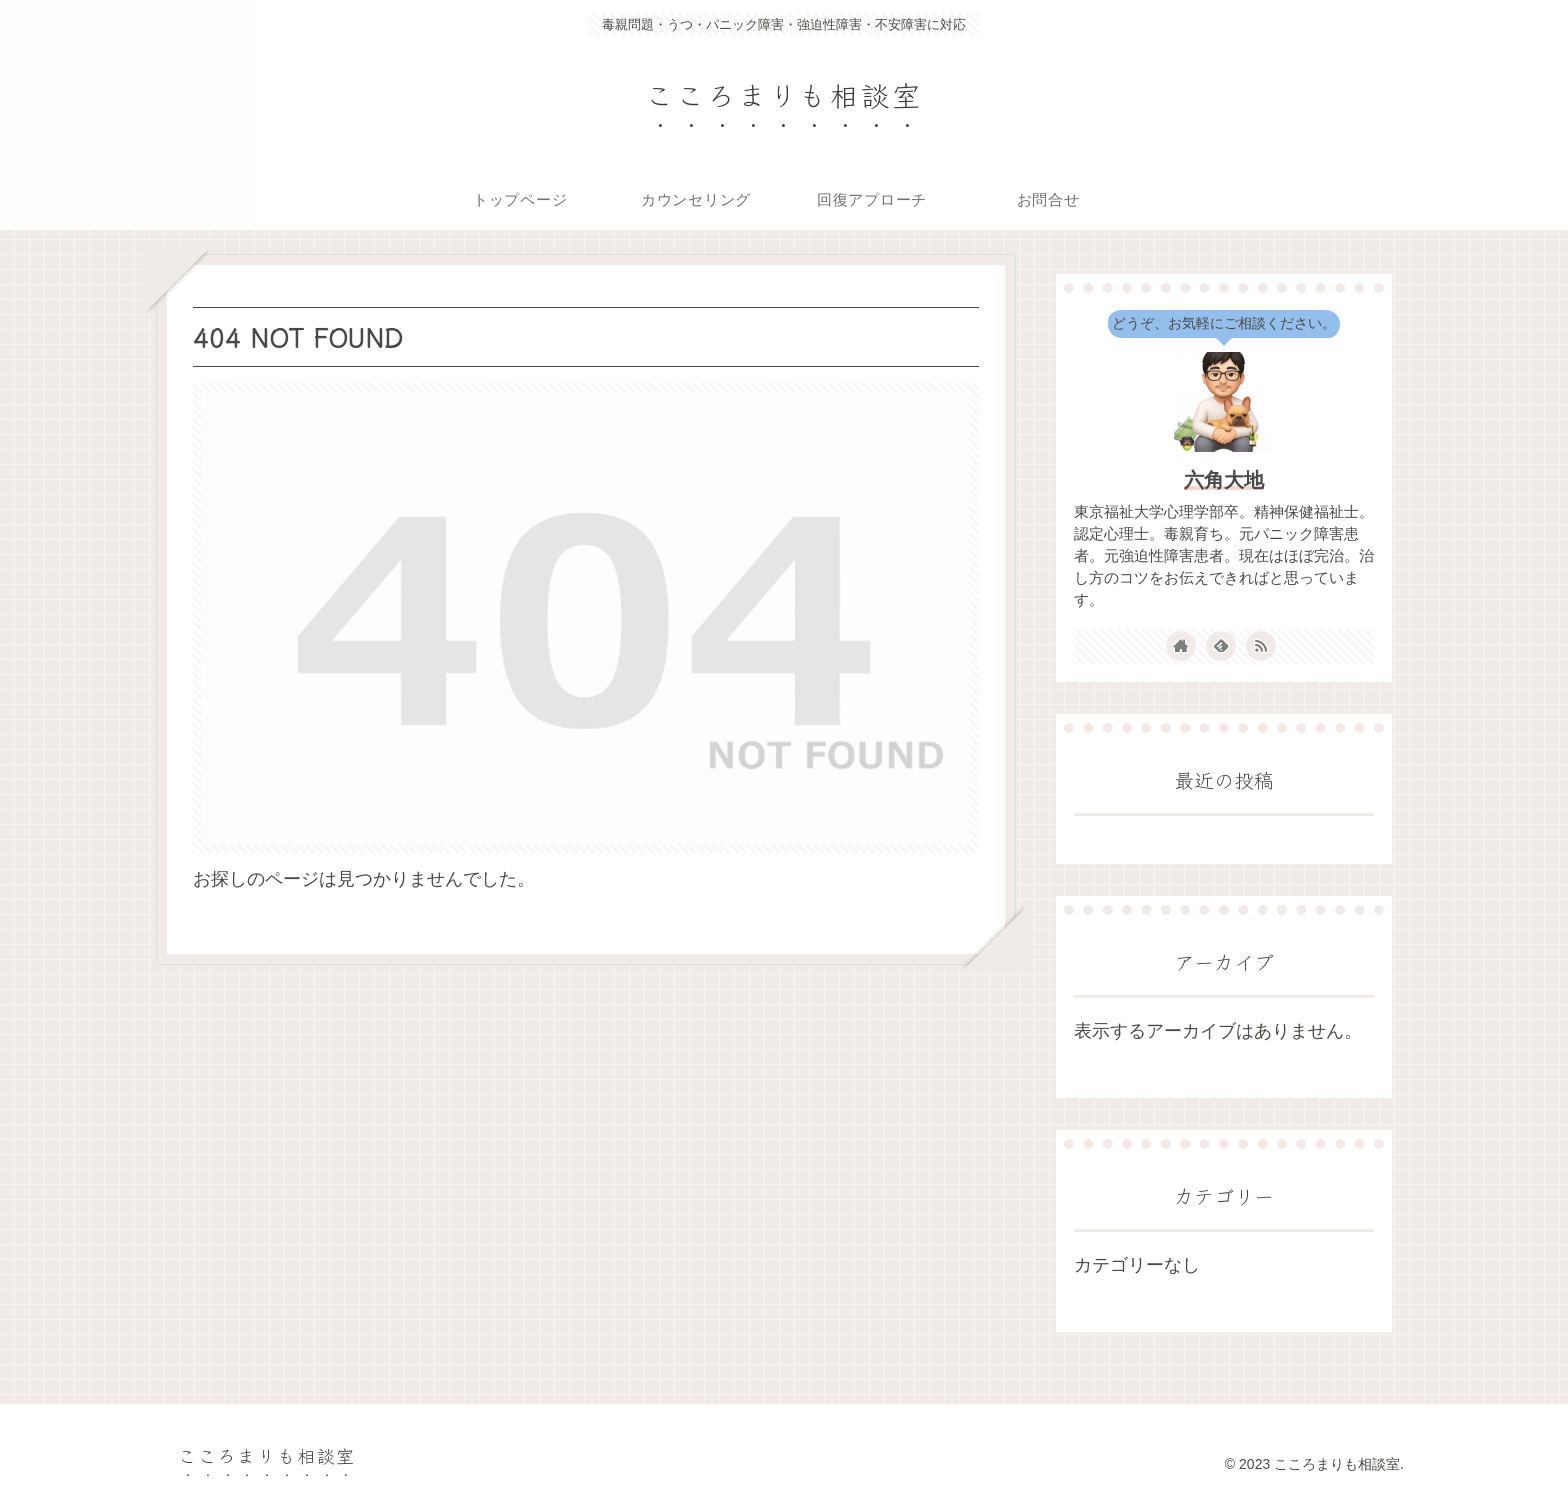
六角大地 (1224, 480)
